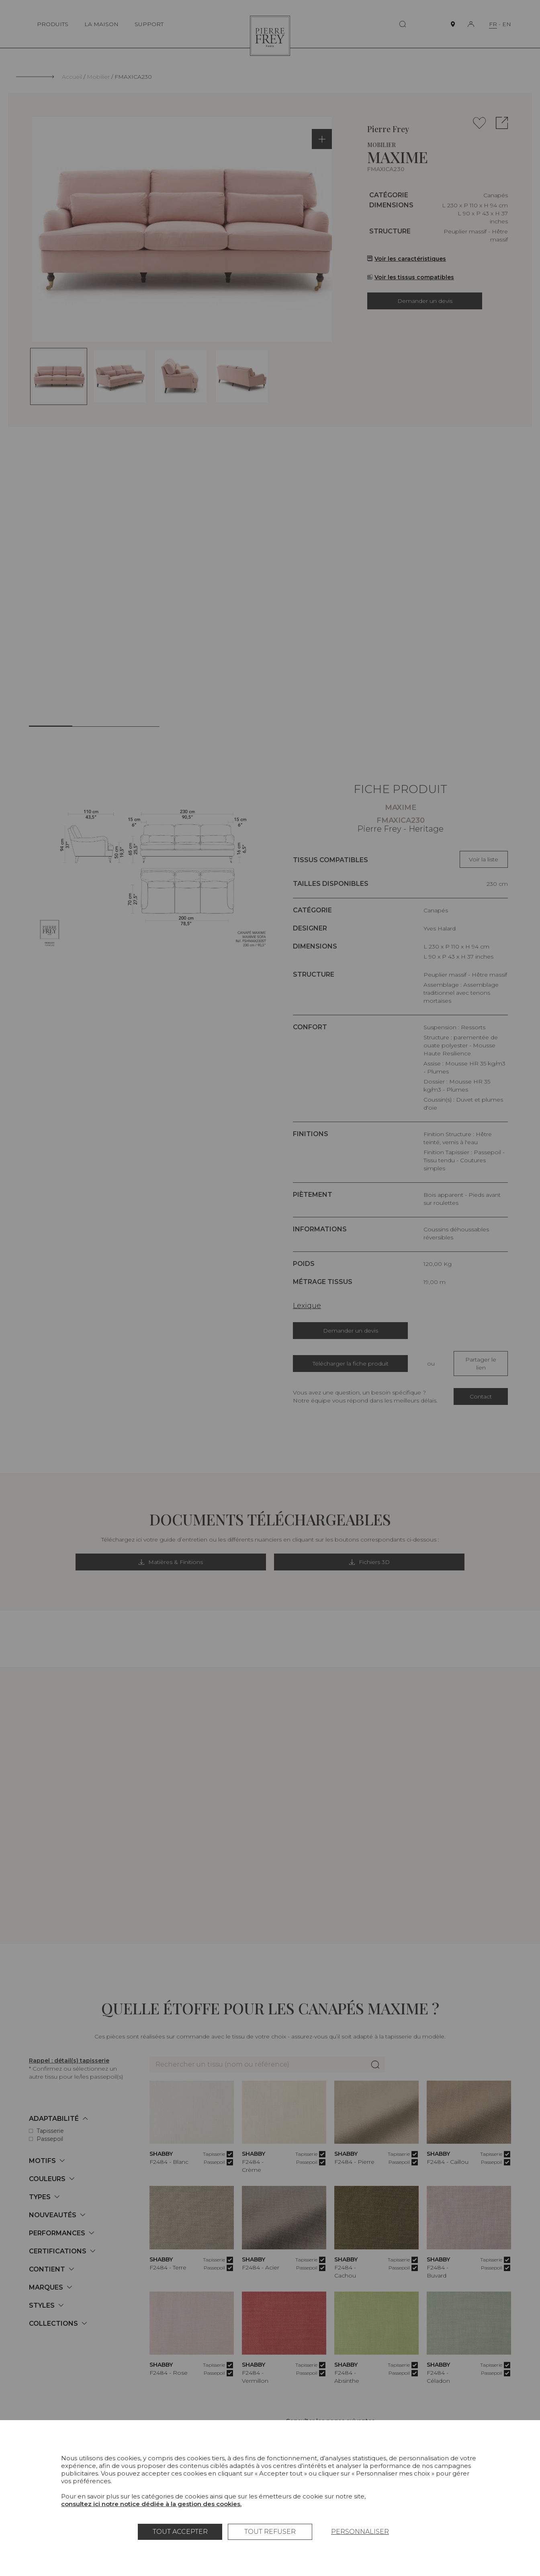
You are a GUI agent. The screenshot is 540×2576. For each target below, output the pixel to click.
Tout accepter (180, 2531)
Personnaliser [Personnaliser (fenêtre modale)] (360, 2531)
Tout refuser (270, 2531)
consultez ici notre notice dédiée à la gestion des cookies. (151, 2504)
